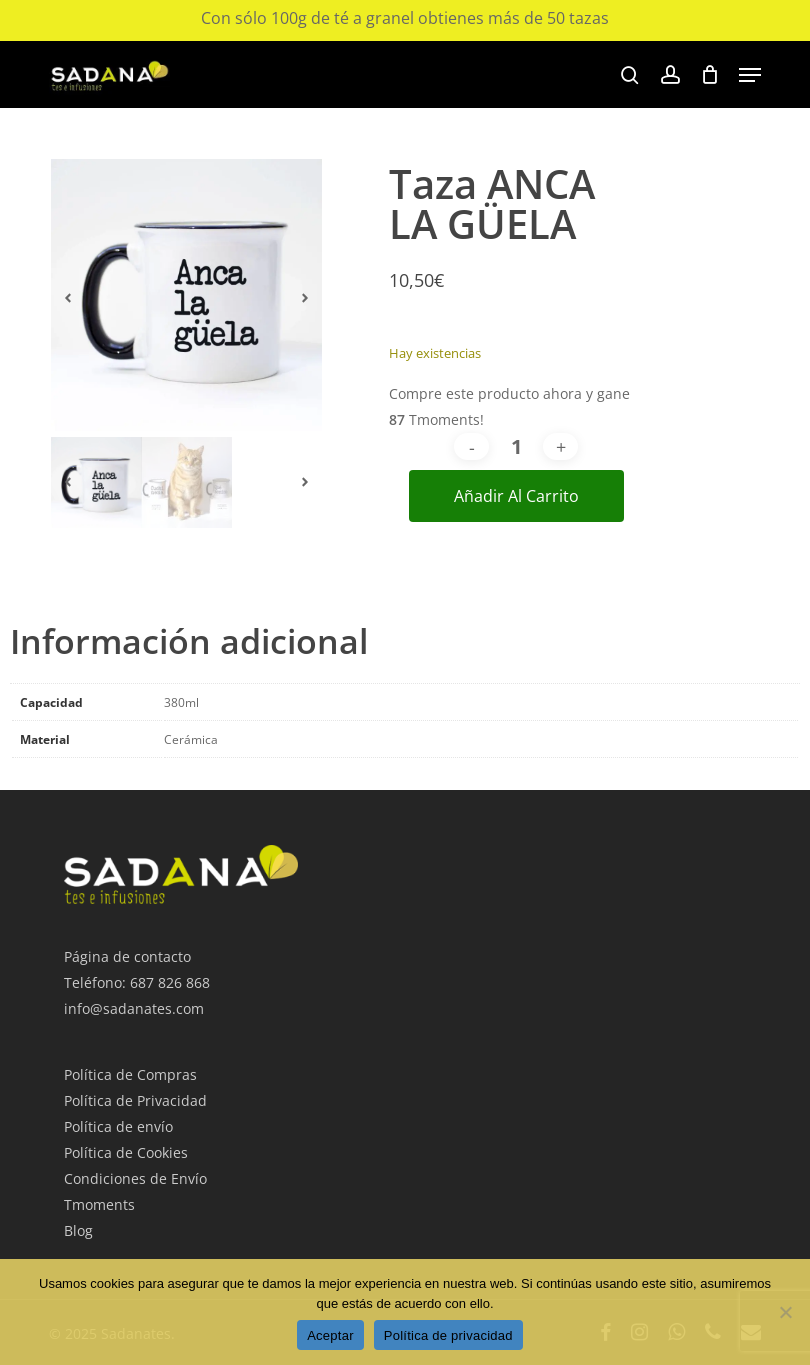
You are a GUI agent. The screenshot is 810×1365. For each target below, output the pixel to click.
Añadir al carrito (516, 496)
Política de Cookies (126, 1152)
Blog (78, 1230)
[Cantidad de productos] (516, 446)
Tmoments (99, 1204)
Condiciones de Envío (135, 1178)
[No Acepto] (785, 1312)
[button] (750, 75)
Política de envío (118, 1126)
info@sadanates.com (134, 1008)
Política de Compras (130, 1074)
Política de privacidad (448, 1335)
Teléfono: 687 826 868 (137, 982)
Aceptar (330, 1335)
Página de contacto (127, 956)
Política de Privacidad (135, 1100)
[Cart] (709, 75)
